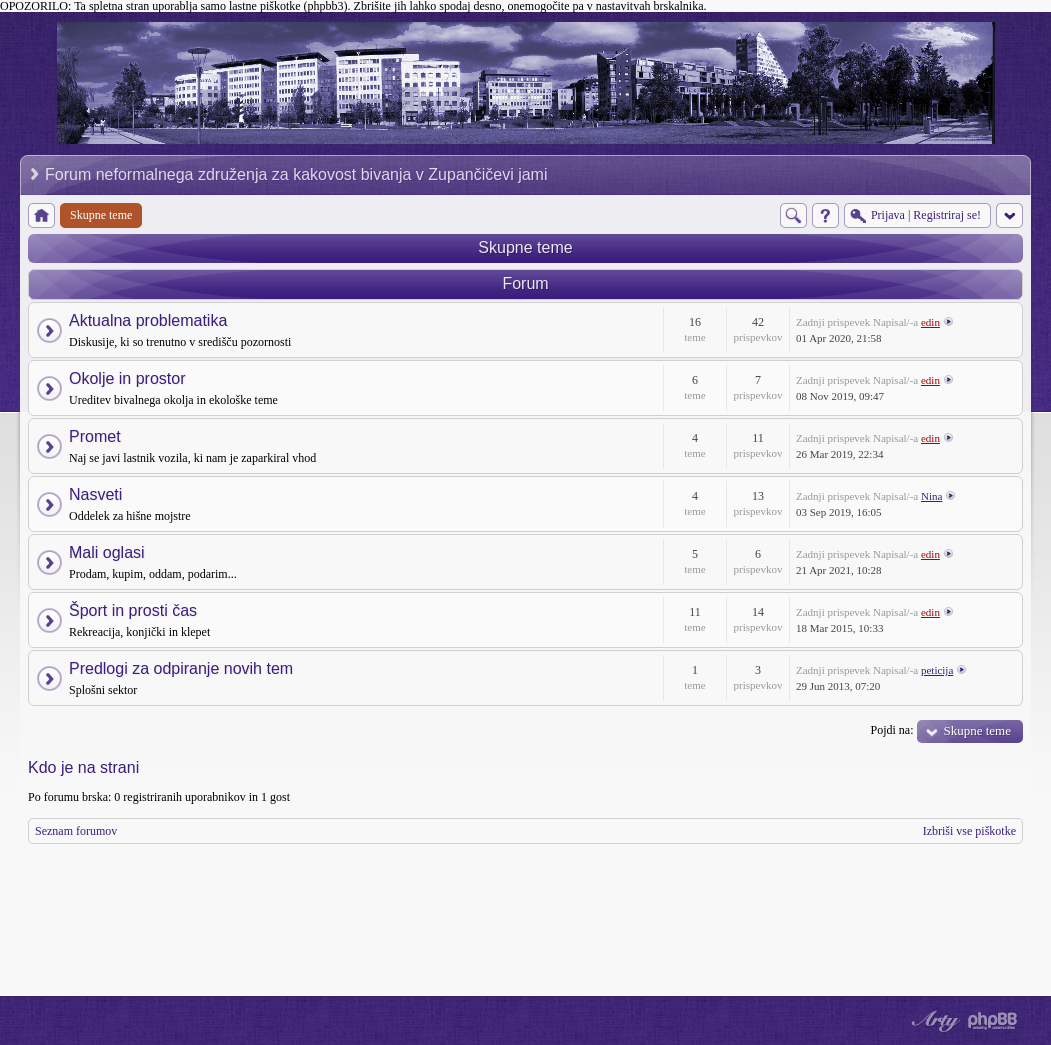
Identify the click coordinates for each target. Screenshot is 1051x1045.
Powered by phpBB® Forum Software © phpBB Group (993, 1021)
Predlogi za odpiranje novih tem (181, 668)
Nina (931, 496)
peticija (937, 670)
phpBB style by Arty (933, 1021)
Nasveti (95, 494)
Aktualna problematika (148, 320)
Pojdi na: (891, 730)
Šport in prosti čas (133, 610)
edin (930, 322)
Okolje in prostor (127, 378)
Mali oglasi (107, 552)
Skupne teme (525, 247)
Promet (95, 436)
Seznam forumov (76, 831)
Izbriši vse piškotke (969, 831)
